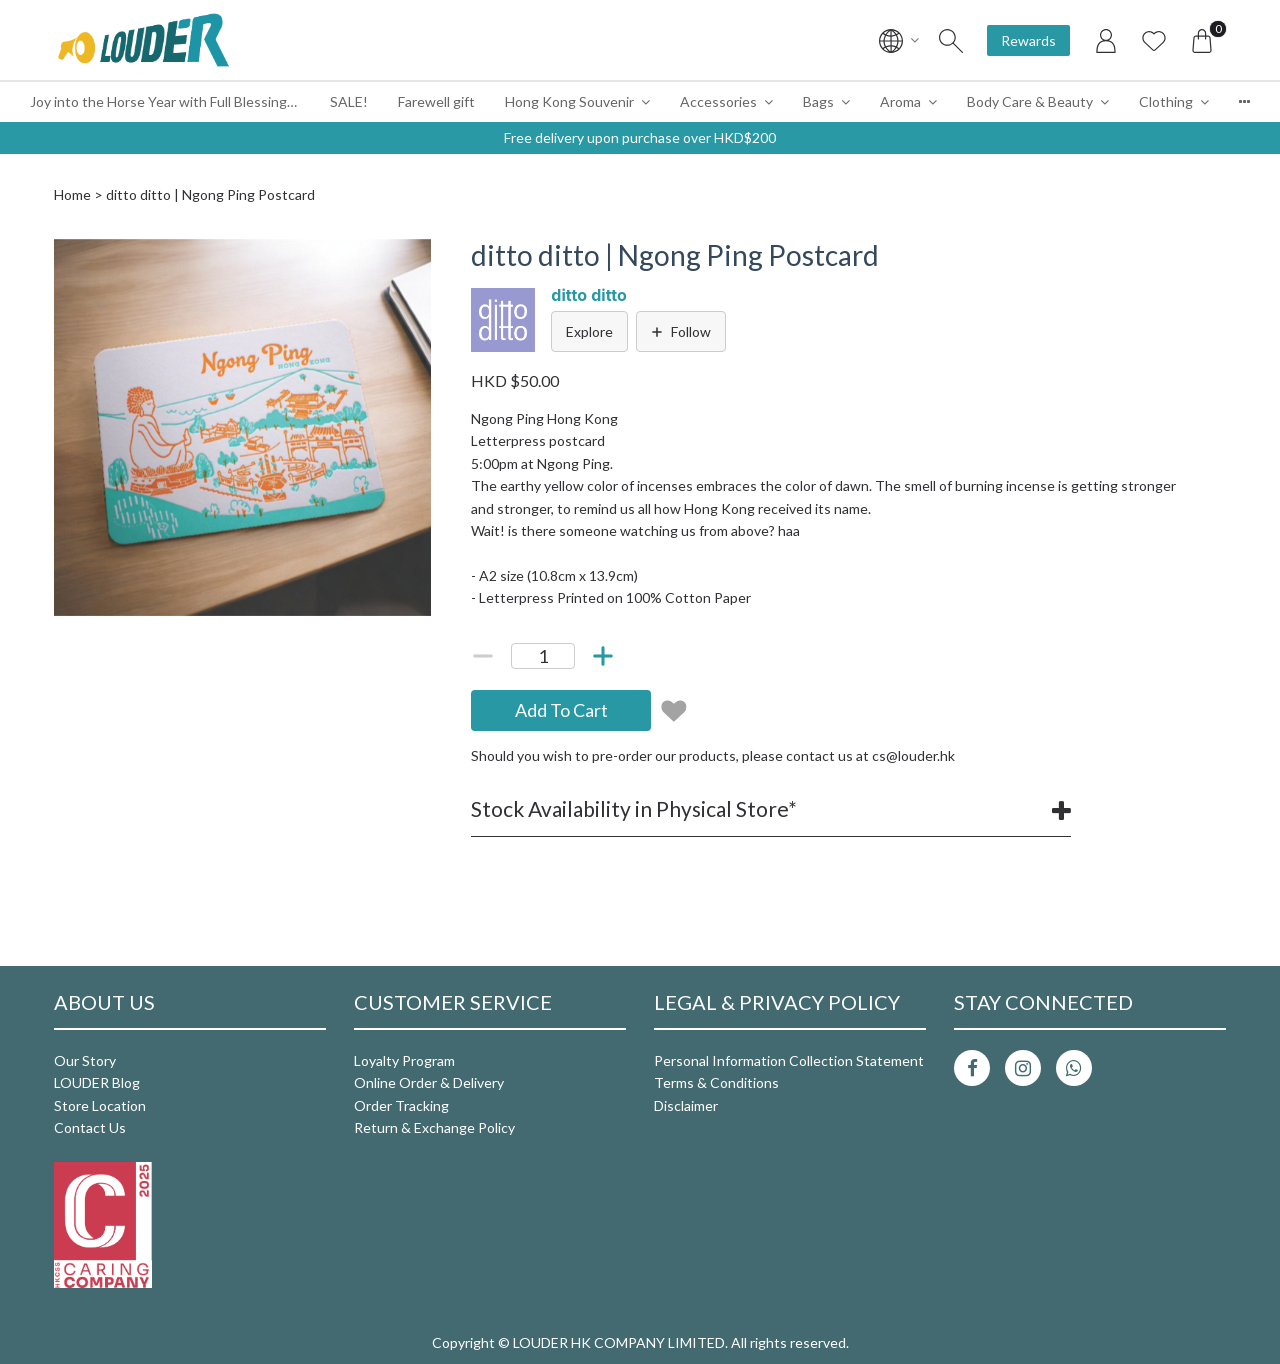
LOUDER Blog (97, 1082)
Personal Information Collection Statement (789, 1060)
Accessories (718, 101)
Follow (681, 331)
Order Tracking (401, 1105)
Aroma (900, 101)
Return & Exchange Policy (434, 1127)
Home (72, 194)
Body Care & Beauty (1030, 101)
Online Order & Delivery (429, 1082)
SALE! (349, 101)
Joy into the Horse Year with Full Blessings (162, 101)
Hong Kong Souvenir (569, 101)
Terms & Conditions (716, 1082)
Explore (589, 331)
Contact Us (90, 1127)
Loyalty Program (404, 1060)
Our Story (85, 1060)
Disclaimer (686, 1105)
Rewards (1028, 40)
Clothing (1166, 101)
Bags (818, 101)
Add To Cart (561, 710)
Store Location (100, 1105)
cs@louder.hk (913, 755)
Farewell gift (436, 101)
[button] (413, 257)
